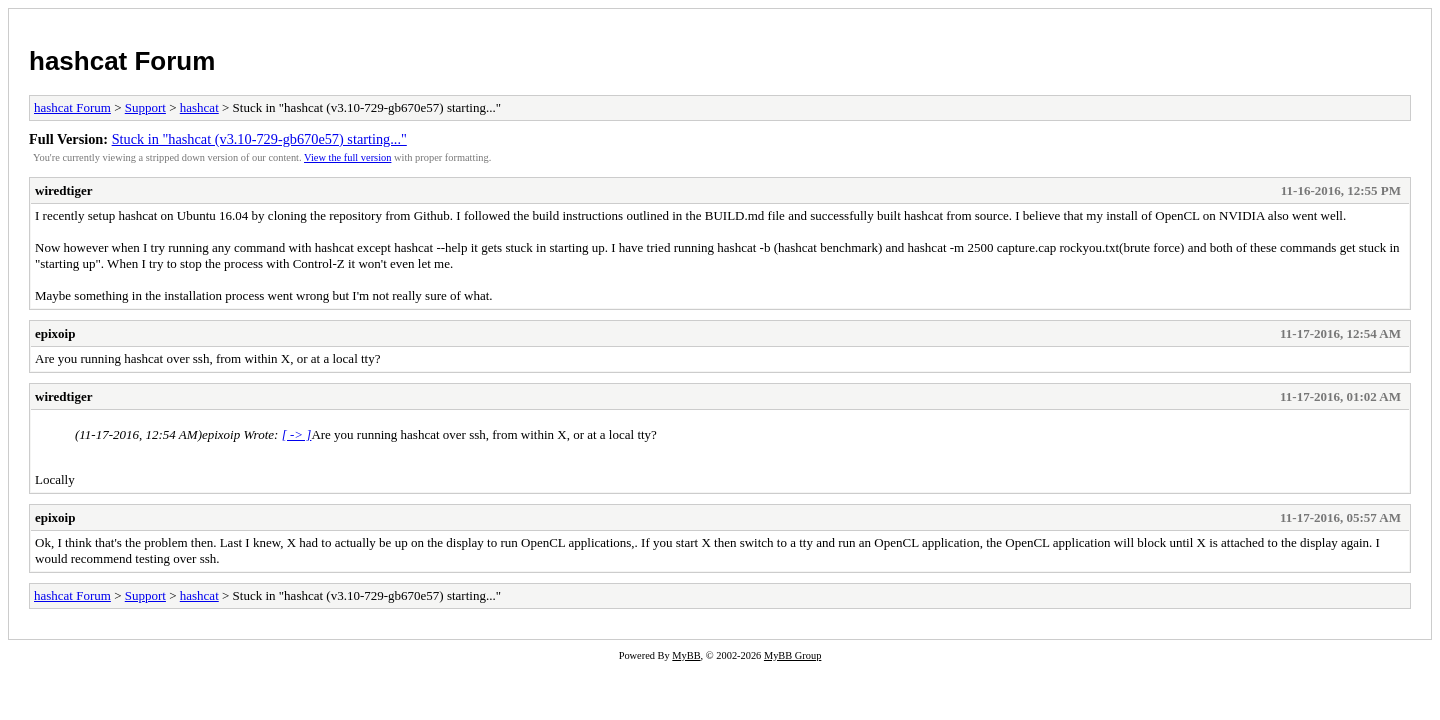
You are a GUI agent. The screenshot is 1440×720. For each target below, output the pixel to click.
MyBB (686, 655)
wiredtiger (64, 190)
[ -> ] (297, 434)
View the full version (347, 157)
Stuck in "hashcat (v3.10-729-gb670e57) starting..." (259, 139)
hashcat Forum (122, 61)
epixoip (55, 333)
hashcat (199, 107)
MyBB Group (792, 655)
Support (145, 107)
